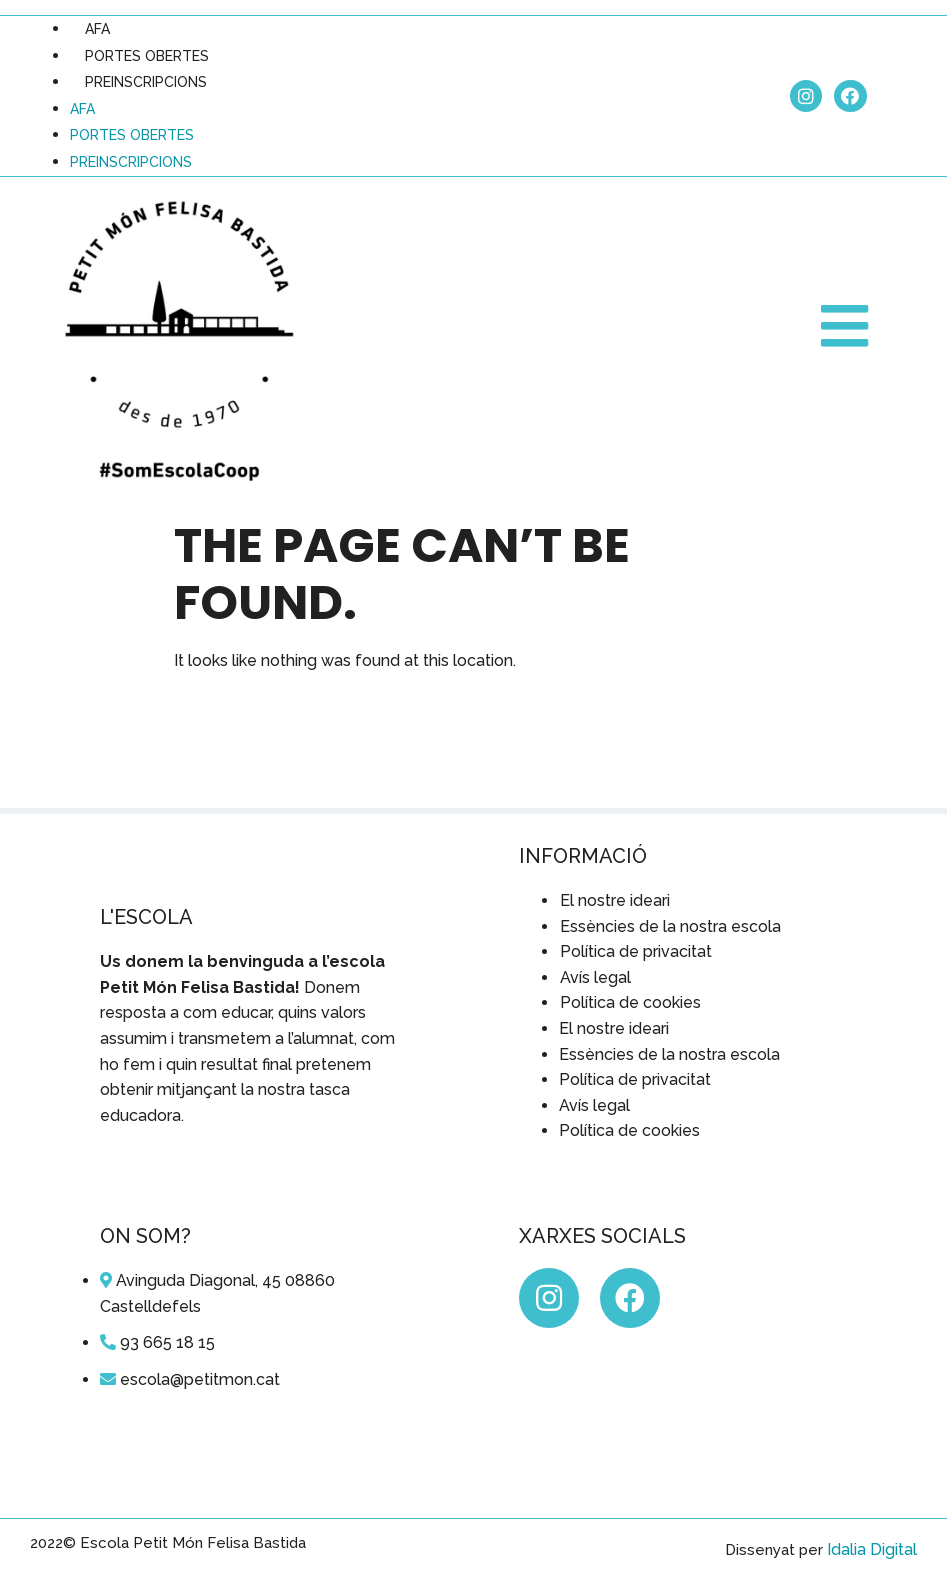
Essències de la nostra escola (670, 926)
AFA (97, 29)
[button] (847, 326)
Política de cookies (630, 1002)
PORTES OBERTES (147, 56)
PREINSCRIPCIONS (146, 82)
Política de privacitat (636, 951)
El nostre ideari (615, 900)
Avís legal (595, 977)
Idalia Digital (872, 1549)
